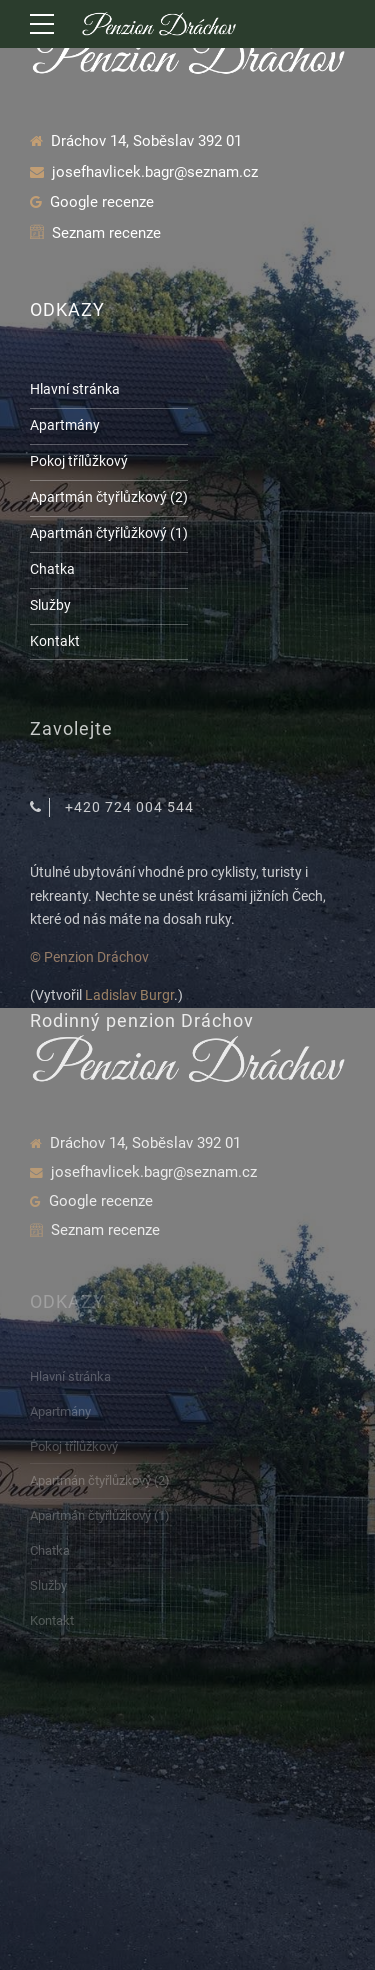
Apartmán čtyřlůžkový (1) (109, 533)
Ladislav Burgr (129, 995)
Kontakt (55, 641)
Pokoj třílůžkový (79, 461)
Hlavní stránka (75, 389)
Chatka (52, 569)
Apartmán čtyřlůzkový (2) (109, 497)
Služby (50, 605)
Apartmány (65, 425)
